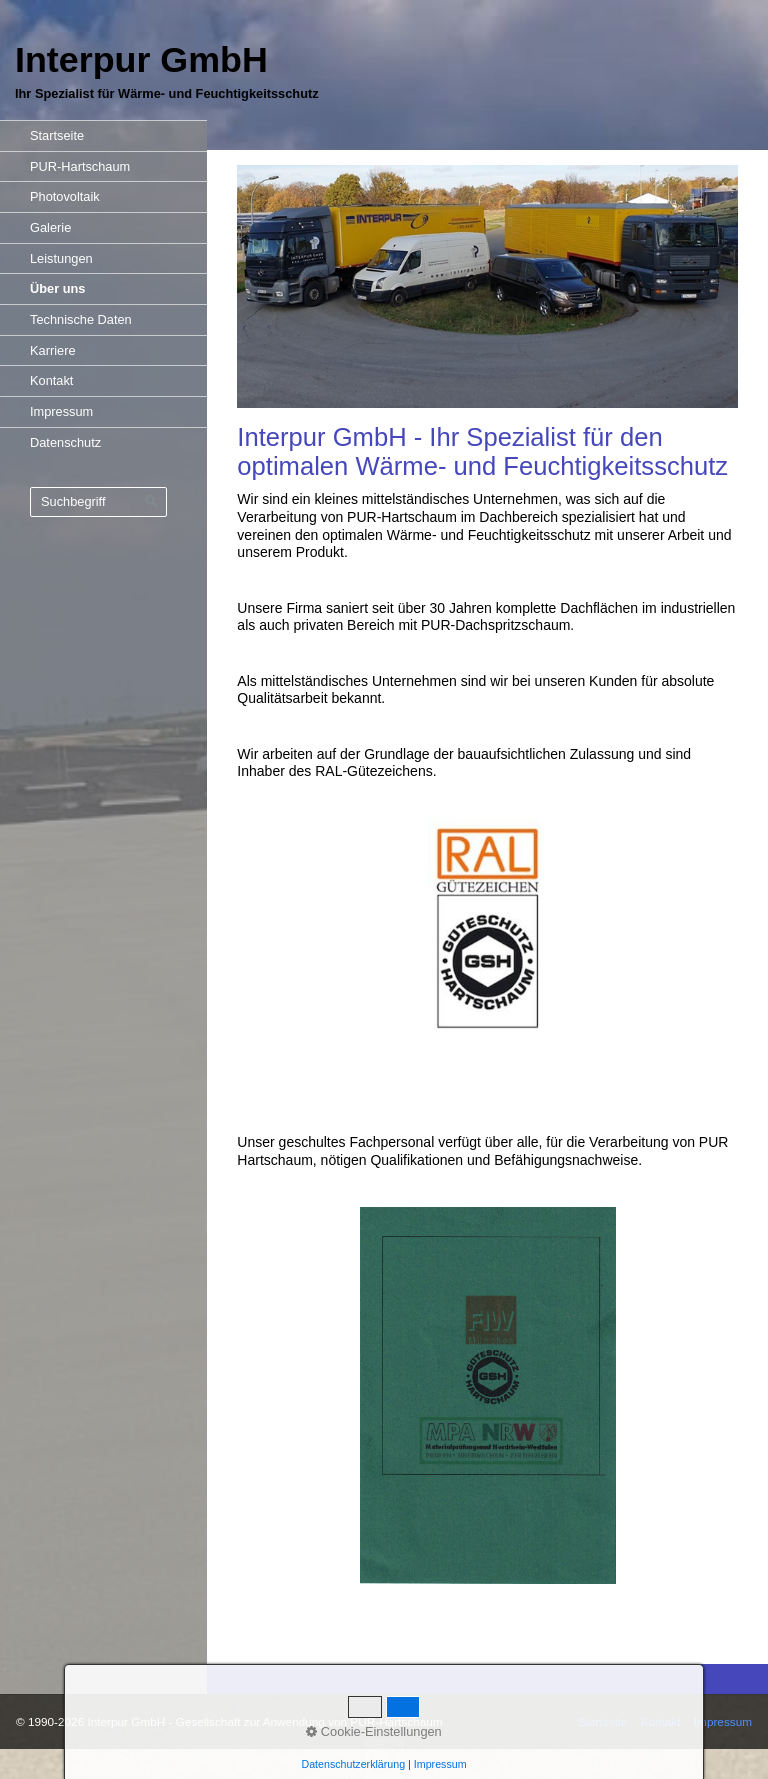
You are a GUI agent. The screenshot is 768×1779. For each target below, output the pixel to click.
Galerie (50, 227)
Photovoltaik (65, 196)
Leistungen (61, 258)
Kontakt (51, 380)
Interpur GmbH (141, 60)
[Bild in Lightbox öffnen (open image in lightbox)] (487, 286)
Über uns (57, 288)
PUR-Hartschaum (80, 166)
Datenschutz (65, 442)
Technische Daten (81, 319)
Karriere (53, 350)
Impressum (61, 411)
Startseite (57, 135)
